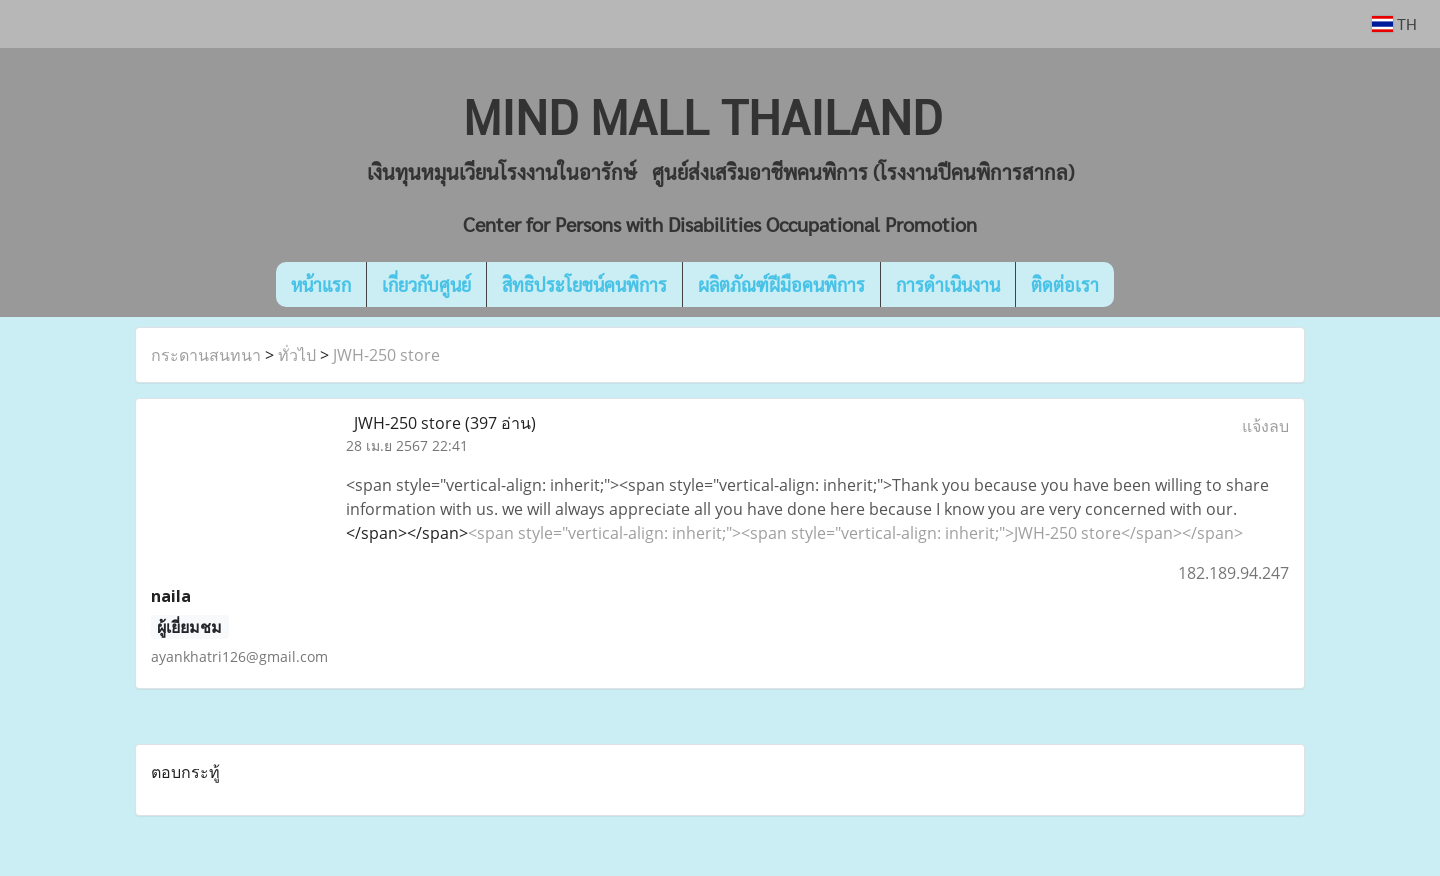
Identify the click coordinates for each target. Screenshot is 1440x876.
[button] (1144, 285)
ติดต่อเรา (1065, 284)
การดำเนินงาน (948, 284)
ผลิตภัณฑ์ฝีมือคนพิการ (781, 284)
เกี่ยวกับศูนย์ (426, 284)
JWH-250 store (386, 355)
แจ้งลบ (1265, 426)
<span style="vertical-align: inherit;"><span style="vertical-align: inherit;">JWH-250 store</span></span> (855, 533)
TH (1394, 23)
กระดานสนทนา (206, 355)
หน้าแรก (321, 284)
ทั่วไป (297, 355)
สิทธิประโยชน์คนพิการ (584, 284)
